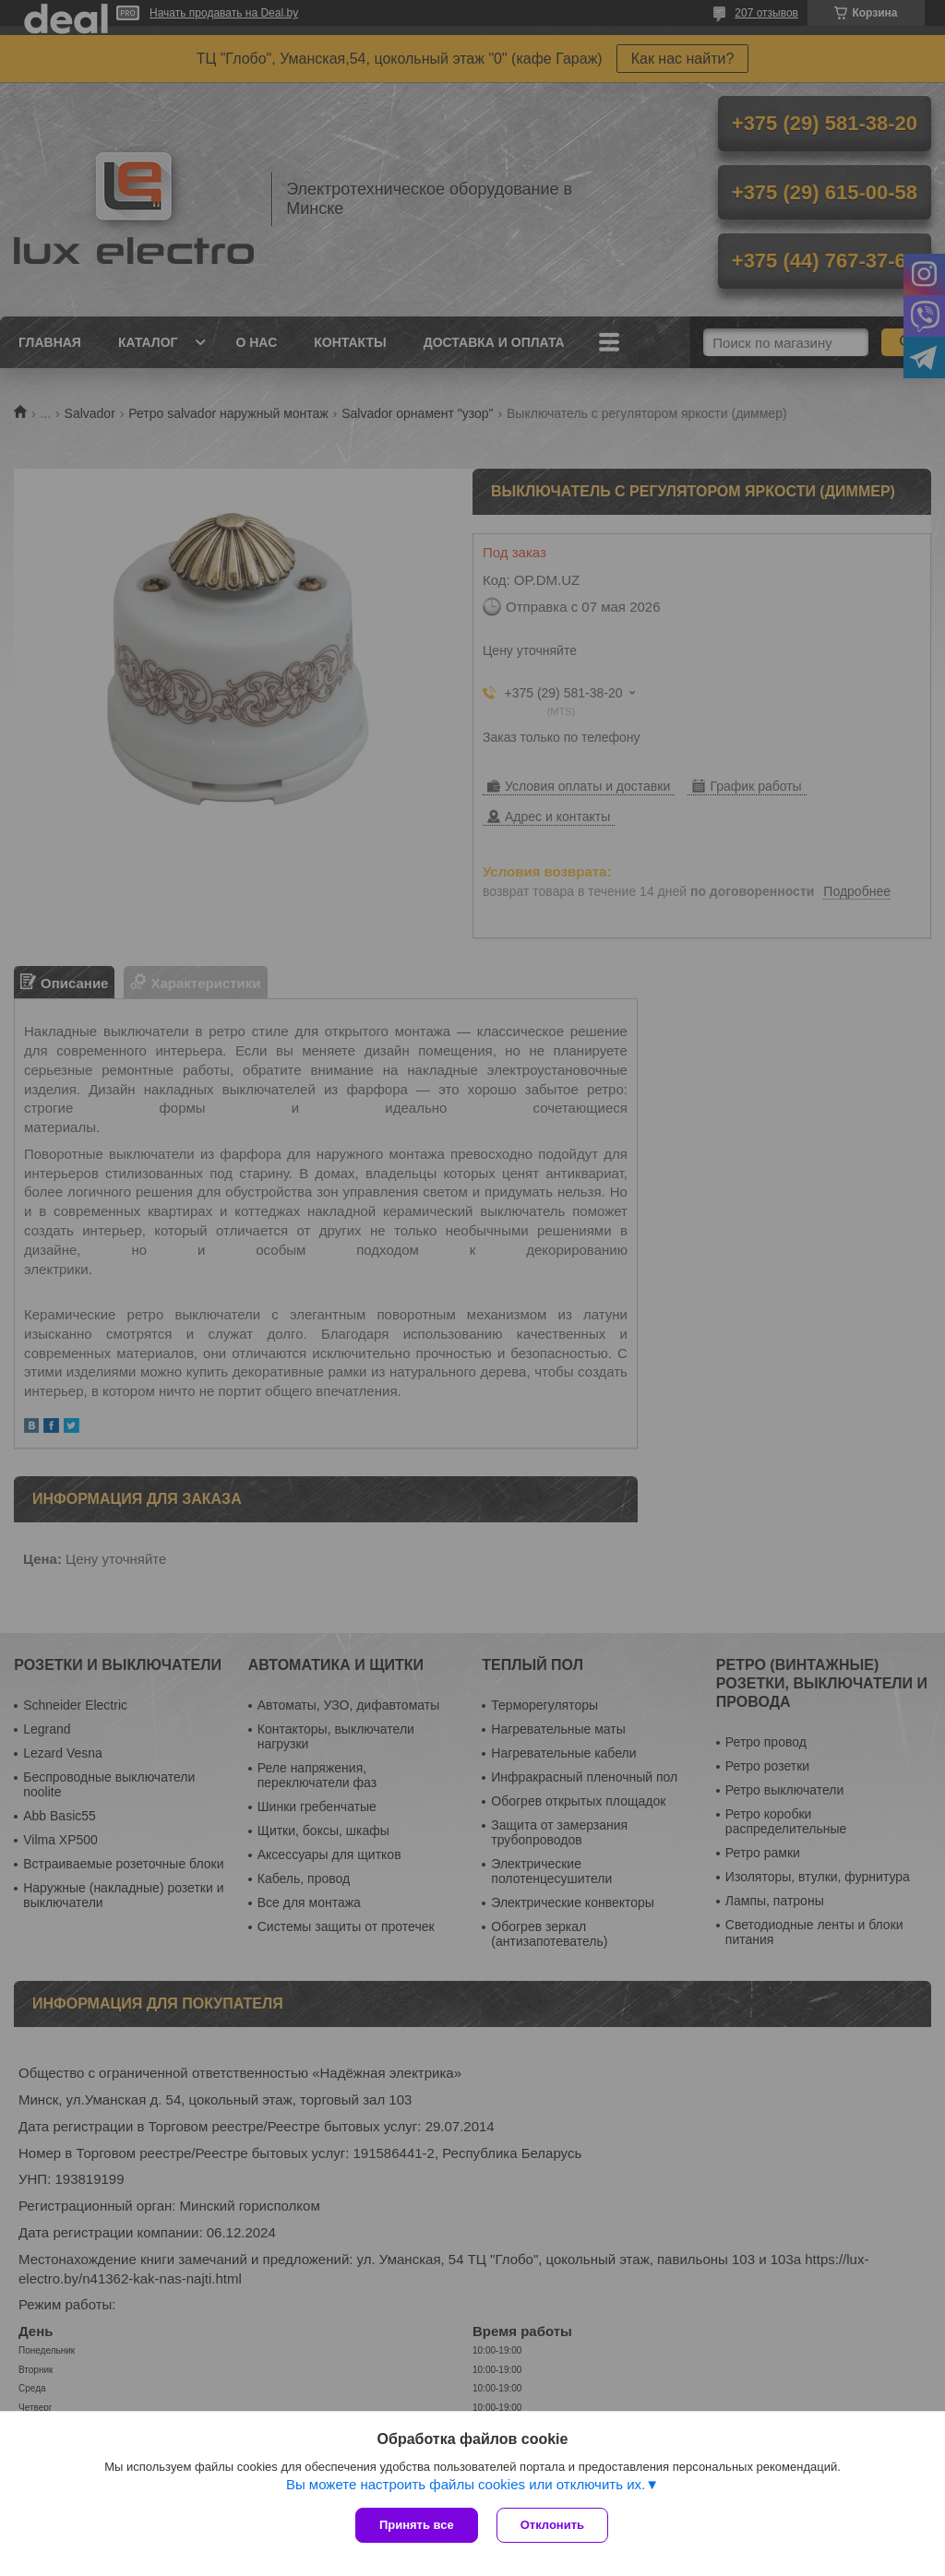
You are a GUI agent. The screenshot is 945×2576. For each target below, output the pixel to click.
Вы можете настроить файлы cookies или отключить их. (465, 2484)
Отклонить (552, 2525)
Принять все (416, 2525)
